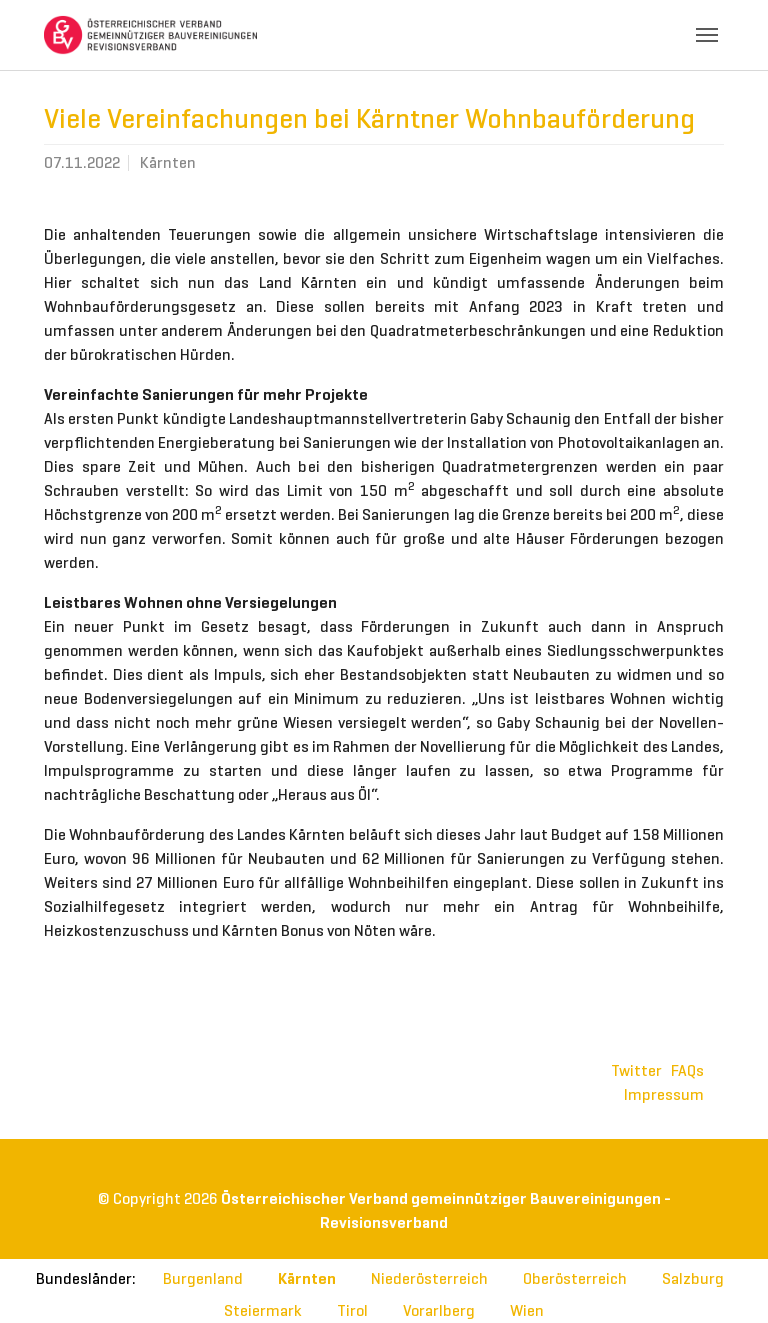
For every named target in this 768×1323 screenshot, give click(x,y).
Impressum (664, 1094)
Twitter (636, 1070)
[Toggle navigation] (707, 35)
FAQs (687, 1070)
